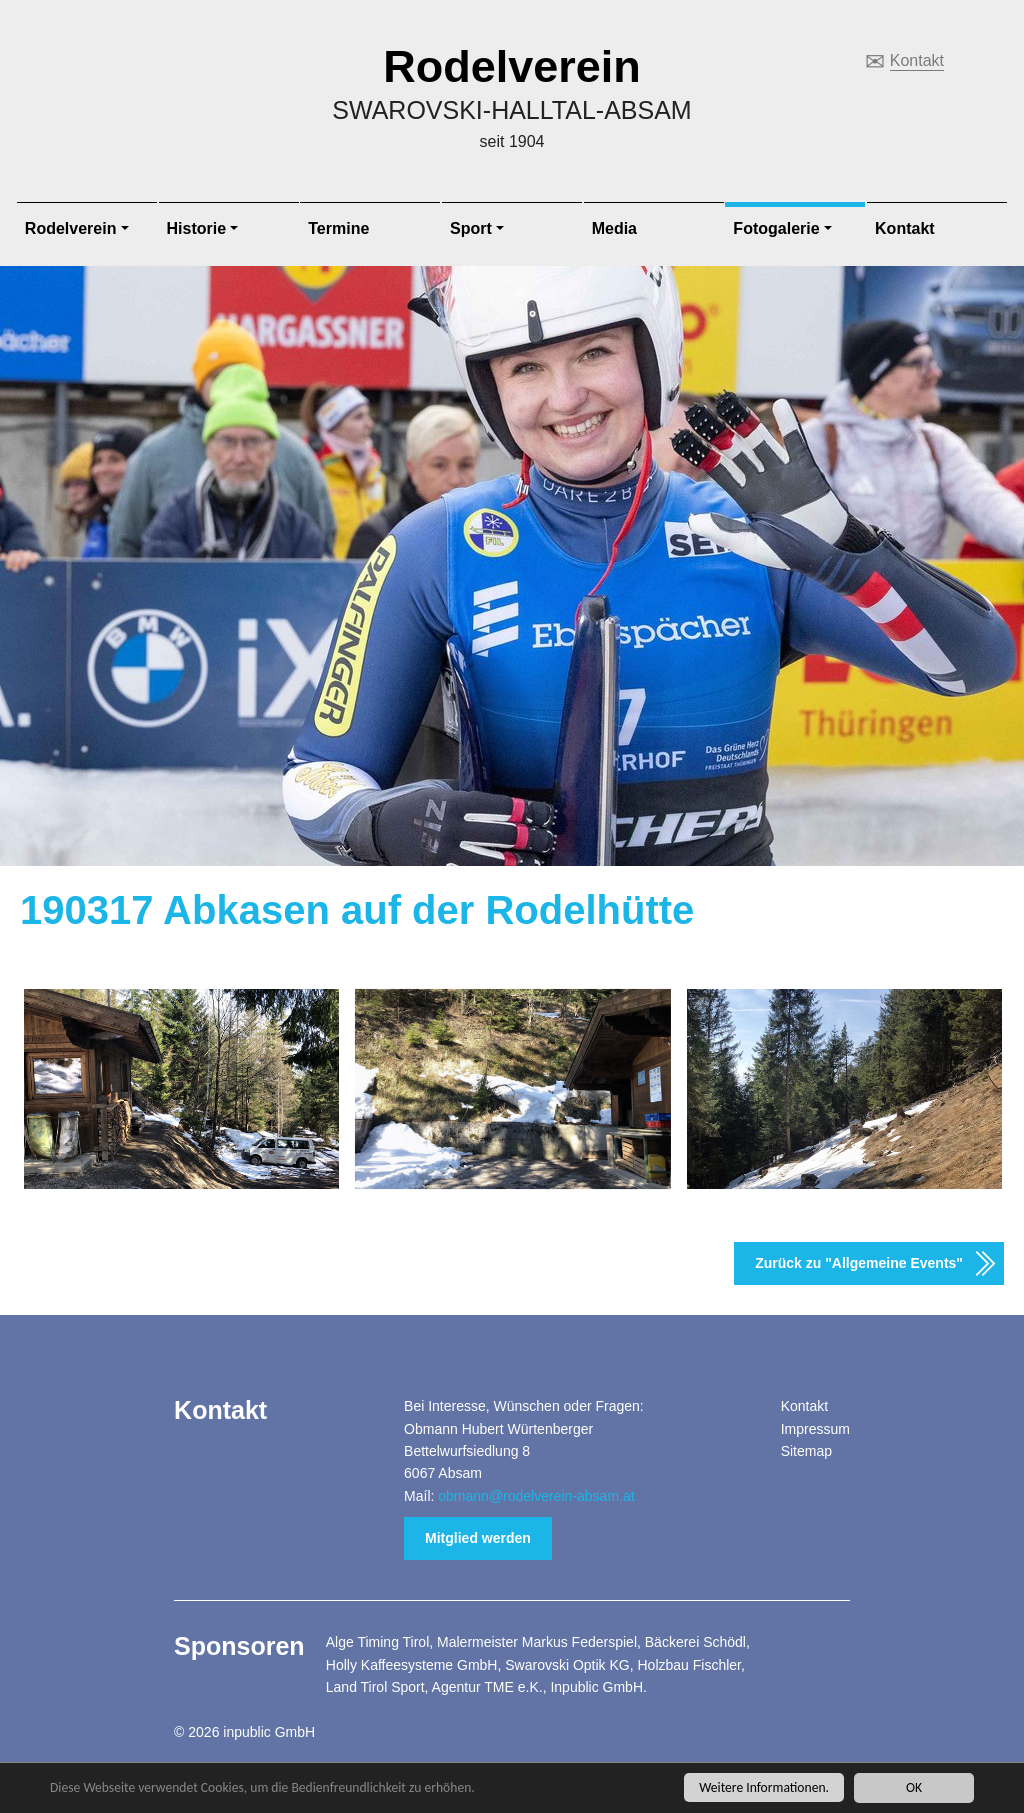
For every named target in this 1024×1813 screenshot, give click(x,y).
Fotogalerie (776, 228)
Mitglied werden (478, 1538)
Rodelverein (512, 66)
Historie (197, 228)
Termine (338, 228)
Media (614, 228)
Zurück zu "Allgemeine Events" (859, 1263)
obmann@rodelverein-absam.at (536, 1496)
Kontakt (917, 60)
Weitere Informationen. (764, 1787)
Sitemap (806, 1451)
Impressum (815, 1429)
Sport (471, 228)
